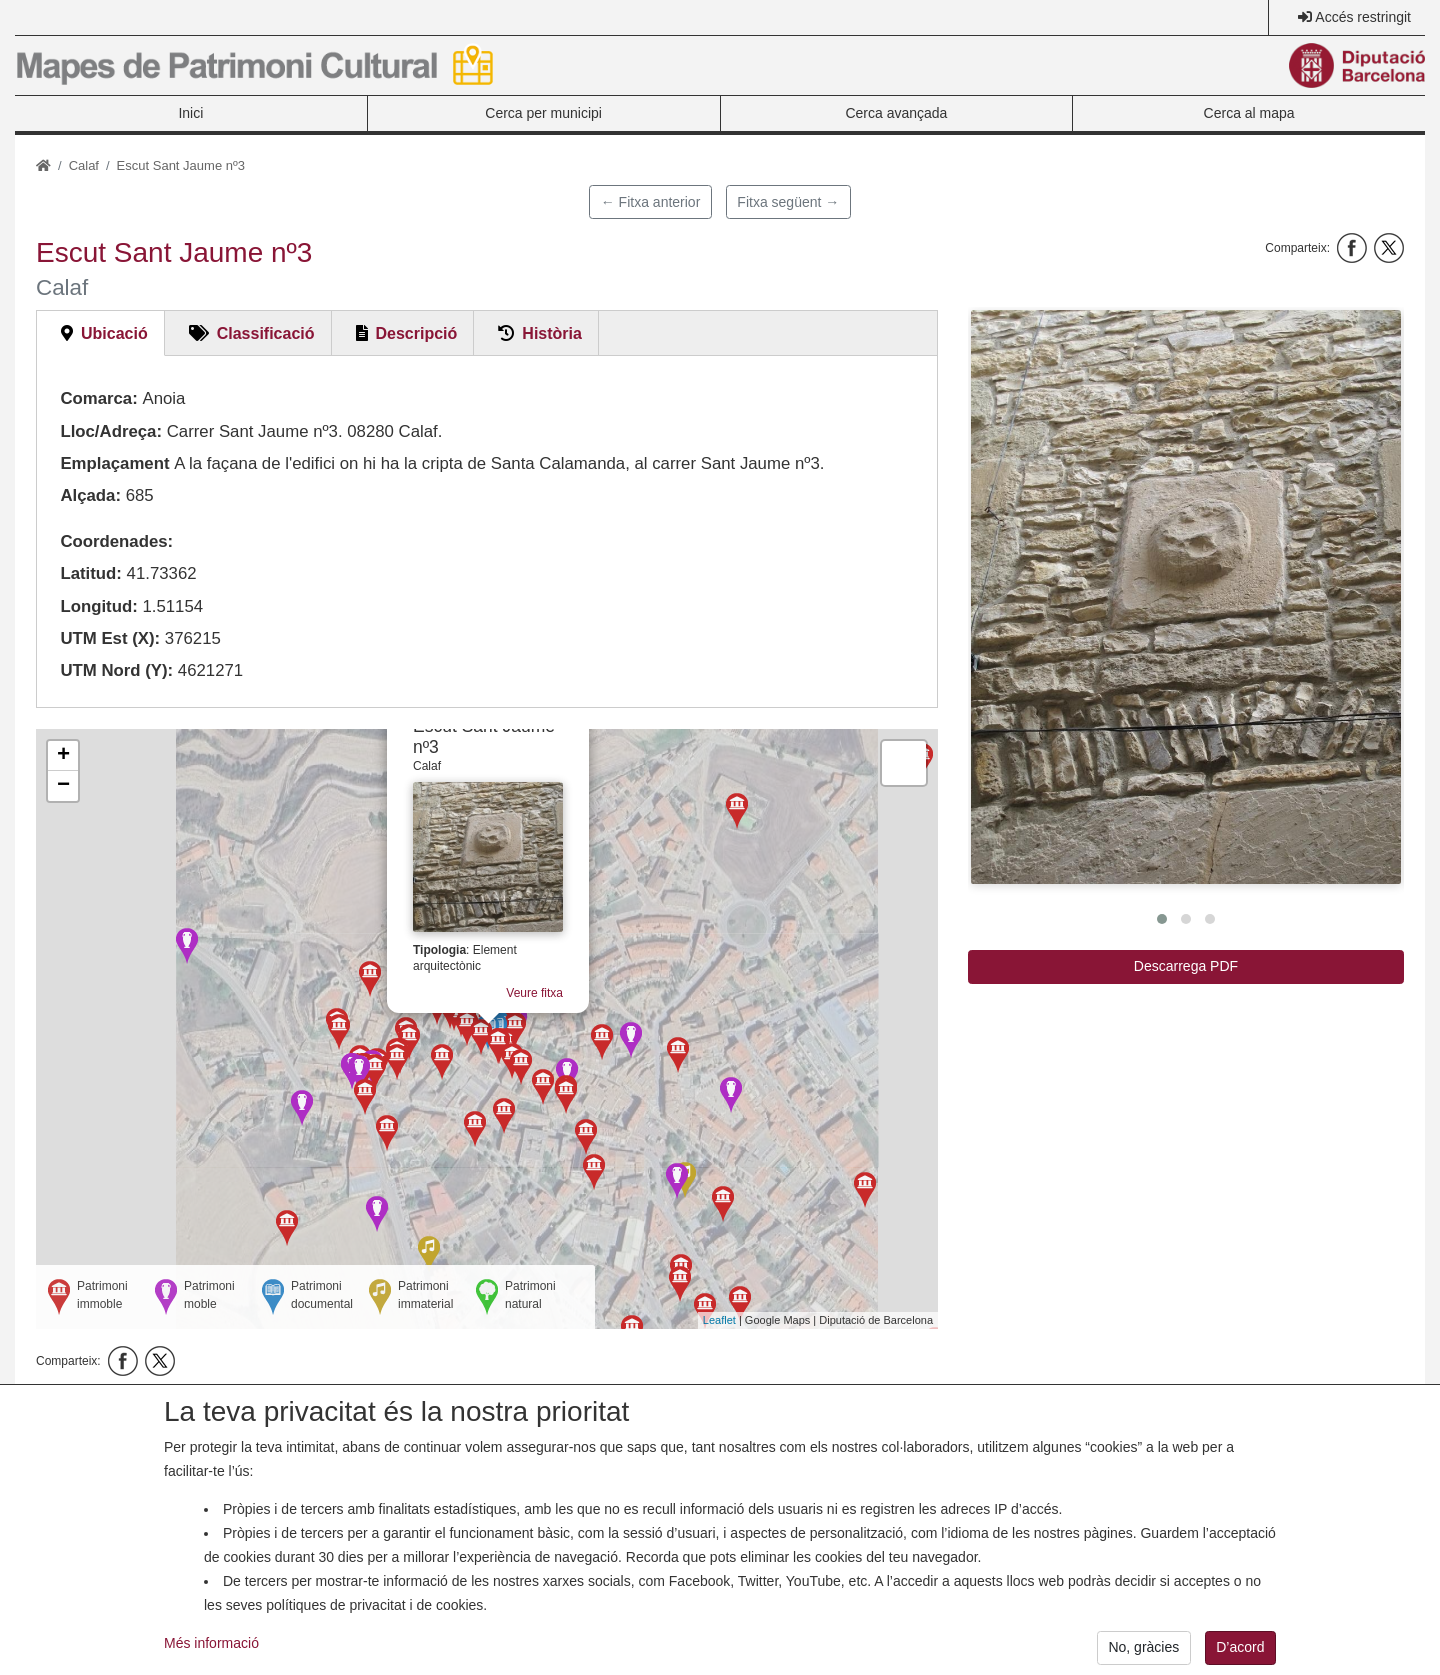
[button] (1186, 597)
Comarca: (98, 398)
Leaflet (719, 1320)
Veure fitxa (547, 969)
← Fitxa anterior (651, 202)
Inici (190, 113)
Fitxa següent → (788, 202)
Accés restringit (1363, 17)
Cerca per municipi (543, 113)
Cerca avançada (896, 113)
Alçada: (90, 495)
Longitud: (98, 606)
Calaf (84, 165)
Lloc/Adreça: (111, 431)
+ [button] (63, 756)
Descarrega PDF (1186, 966)
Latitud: (91, 573)
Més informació (211, 1658)
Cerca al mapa (1249, 113)
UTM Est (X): (110, 638)
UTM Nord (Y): (116, 670)
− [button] (63, 786)
